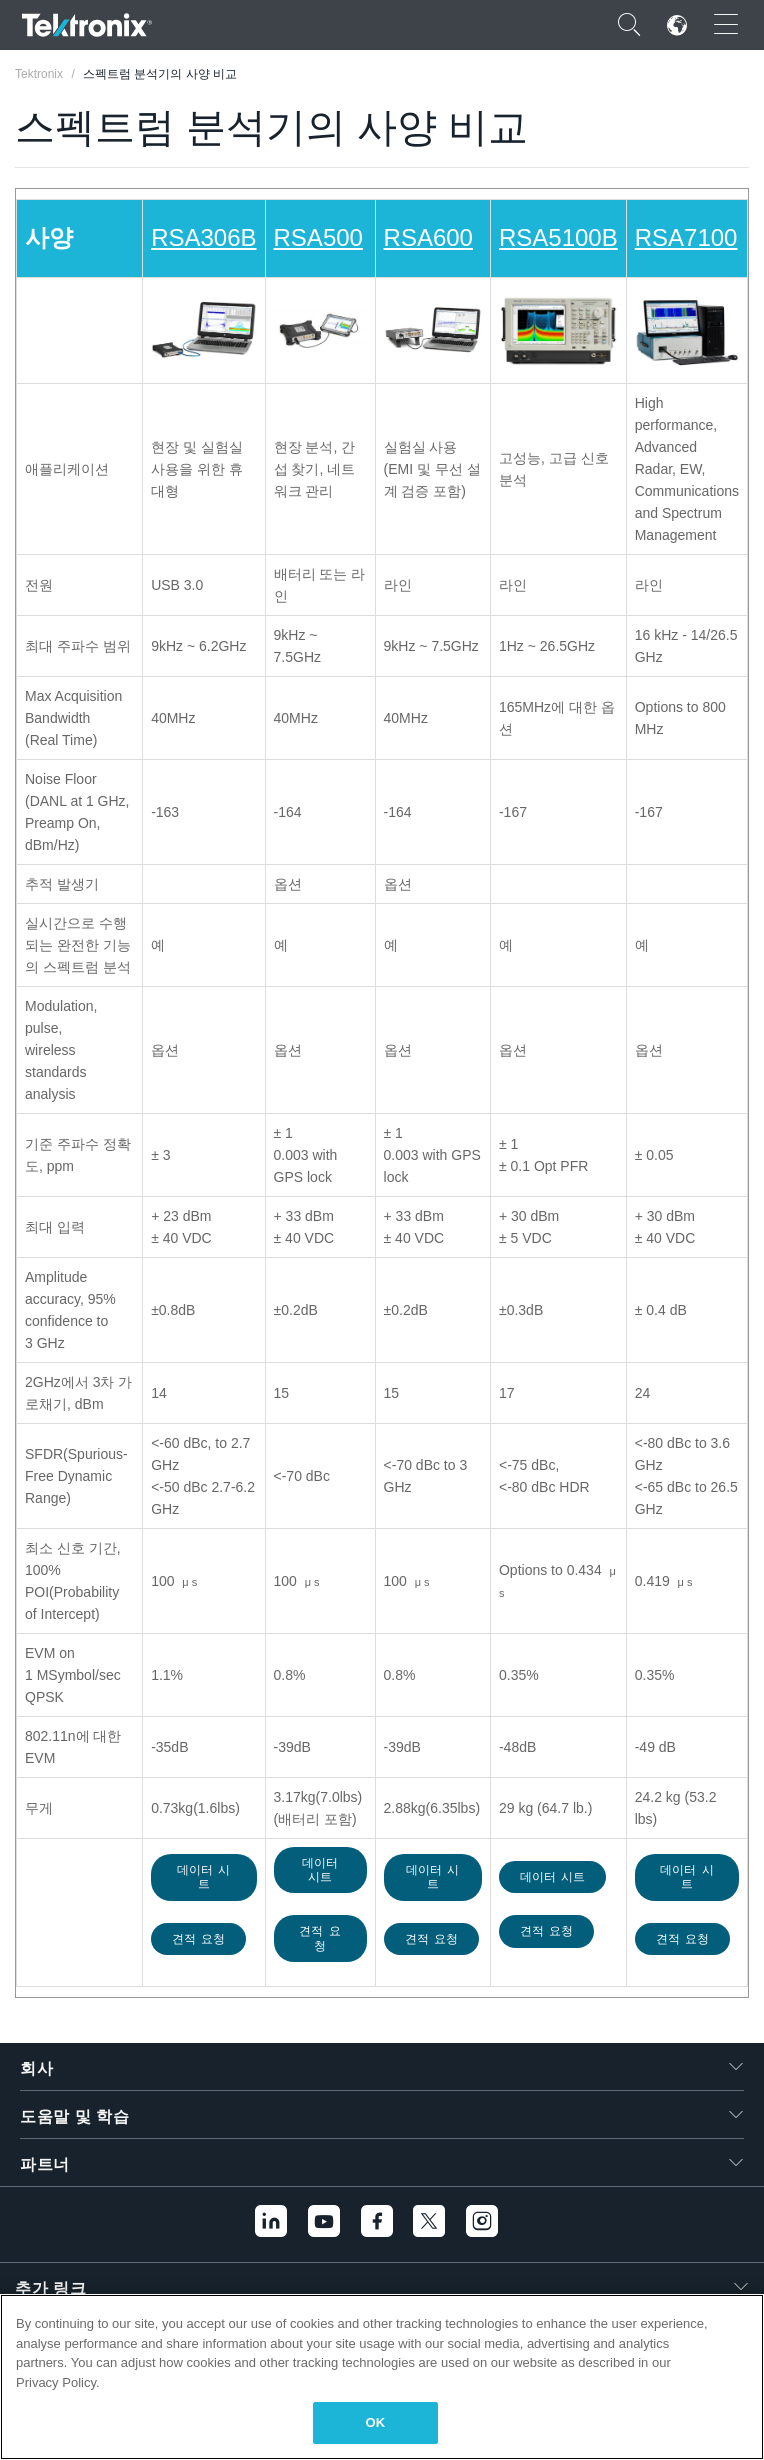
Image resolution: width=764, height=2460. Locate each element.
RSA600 (428, 237)
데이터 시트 (203, 1877)
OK (376, 2422)
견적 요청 (198, 1939)
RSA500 (318, 237)
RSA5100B (558, 237)
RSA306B (203, 237)
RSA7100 (686, 237)
